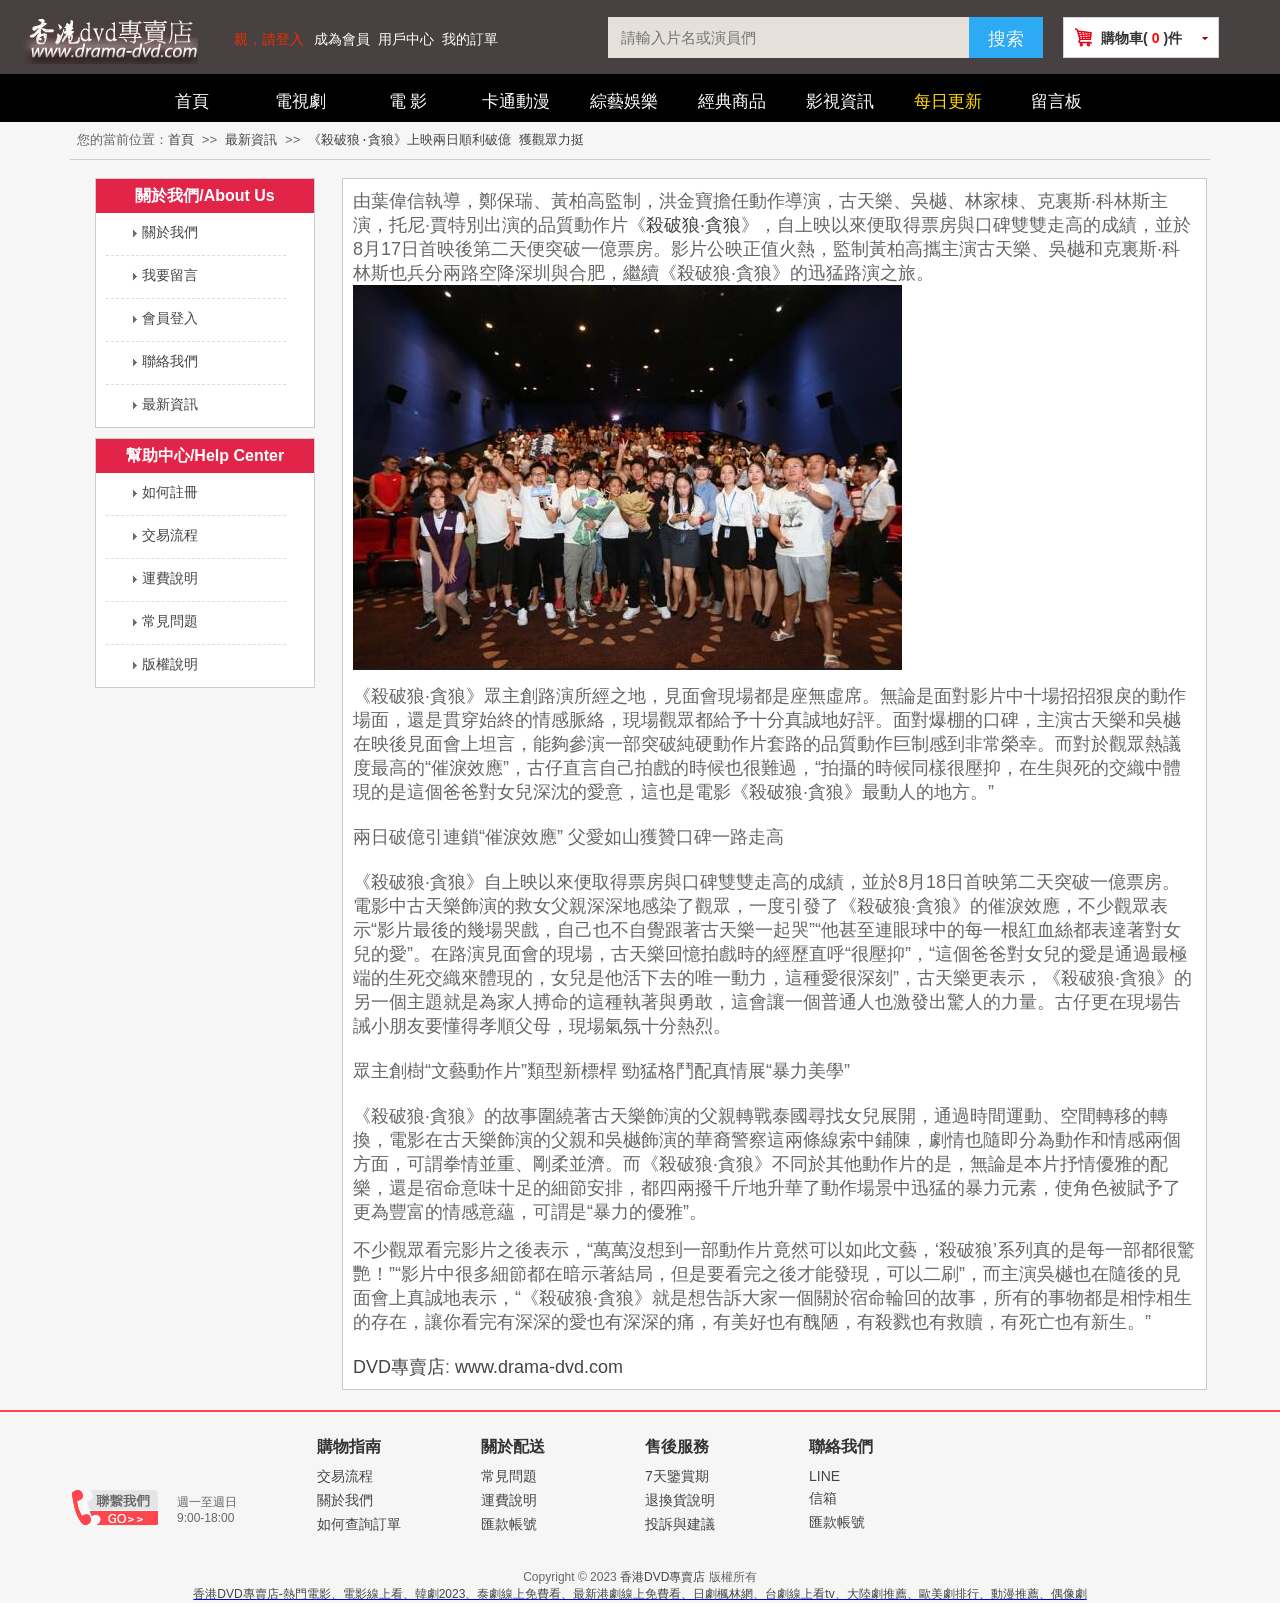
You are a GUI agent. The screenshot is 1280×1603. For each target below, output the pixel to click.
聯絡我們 (170, 361)
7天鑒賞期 (677, 1476)
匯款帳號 (509, 1524)
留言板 (1056, 101)
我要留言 (170, 275)
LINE (824, 1476)
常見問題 (170, 621)
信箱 (823, 1498)
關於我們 (170, 232)
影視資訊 (840, 101)
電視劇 (300, 101)
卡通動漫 (516, 101)
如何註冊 (170, 492)
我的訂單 (470, 39)
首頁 (192, 101)
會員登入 (170, 318)
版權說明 (170, 664)
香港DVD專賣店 (662, 1577)
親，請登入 (269, 39)
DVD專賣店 (399, 1367)
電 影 (408, 101)
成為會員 (342, 39)
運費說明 (170, 578)
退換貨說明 (680, 1500)
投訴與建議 (680, 1524)
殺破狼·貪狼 (693, 225)
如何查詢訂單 (359, 1524)
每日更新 (948, 101)
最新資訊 (251, 140)
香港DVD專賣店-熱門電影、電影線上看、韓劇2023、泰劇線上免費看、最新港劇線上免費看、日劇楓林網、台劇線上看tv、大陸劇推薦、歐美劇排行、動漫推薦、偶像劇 (639, 1594)
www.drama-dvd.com (539, 1367)
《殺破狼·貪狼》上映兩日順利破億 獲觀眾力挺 (446, 140)
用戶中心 (406, 39)
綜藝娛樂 (624, 101)
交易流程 (170, 535)
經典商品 (732, 101)
